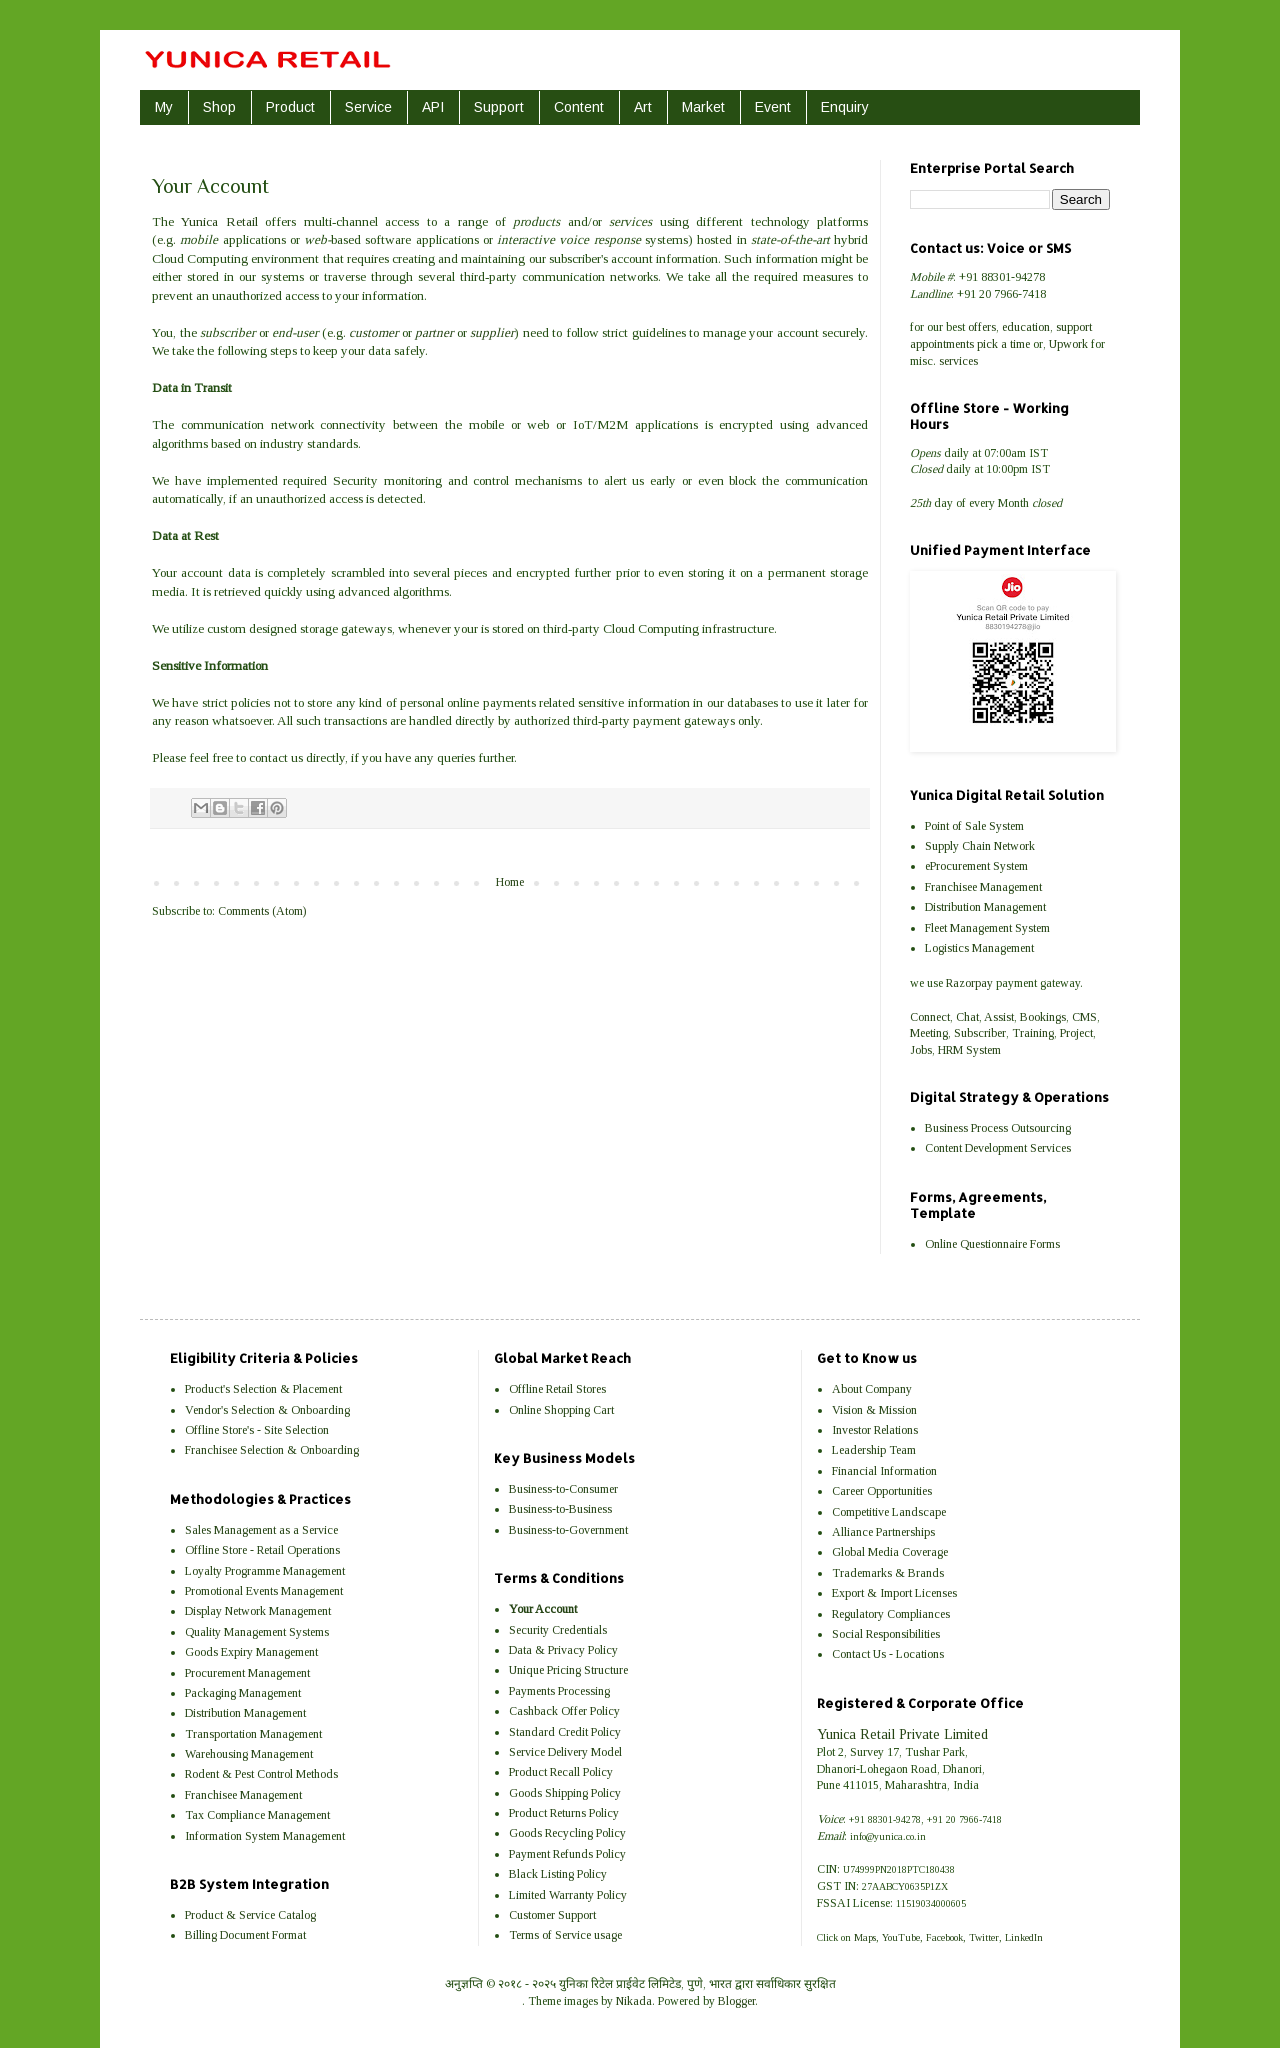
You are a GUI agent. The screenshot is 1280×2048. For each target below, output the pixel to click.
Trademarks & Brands (888, 1573)
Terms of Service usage (565, 1935)
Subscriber (980, 1033)
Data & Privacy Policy (563, 1650)
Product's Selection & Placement (263, 1389)
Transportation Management (253, 1734)
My (164, 107)
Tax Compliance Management (257, 1815)
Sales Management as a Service (261, 1530)
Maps (865, 1937)
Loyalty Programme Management (265, 1571)
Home (510, 882)
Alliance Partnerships (883, 1532)
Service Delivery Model (565, 1752)
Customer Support (552, 1915)
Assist (999, 1017)
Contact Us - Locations (888, 1654)
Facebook (944, 1937)
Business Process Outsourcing (998, 1128)
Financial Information (884, 1471)
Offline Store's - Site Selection (257, 1430)
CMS (1084, 1017)
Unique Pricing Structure (568, 1670)
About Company (872, 1389)
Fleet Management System (987, 928)
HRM (950, 1050)
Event (773, 107)
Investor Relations (875, 1430)
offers (982, 327)
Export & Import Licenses (894, 1593)
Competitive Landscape (889, 1512)
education (1026, 327)
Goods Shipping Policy (565, 1793)
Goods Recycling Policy (567, 1833)
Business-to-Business (560, 1509)
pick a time (1003, 344)
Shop (219, 107)
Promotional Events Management (264, 1591)
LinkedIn (1024, 1937)
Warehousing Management (249, 1754)
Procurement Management (247, 1673)
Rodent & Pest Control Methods (261, 1774)
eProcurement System (976, 866)
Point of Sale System (974, 826)
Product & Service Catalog (250, 1915)
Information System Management (265, 1836)
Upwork (1068, 344)
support (1074, 327)
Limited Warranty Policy (568, 1895)
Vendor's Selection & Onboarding (267, 1410)
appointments (942, 344)
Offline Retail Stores (557, 1389)
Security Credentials (558, 1630)
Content (579, 107)
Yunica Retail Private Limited (902, 1734)
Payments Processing (559, 1691)
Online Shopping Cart (561, 1410)
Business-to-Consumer (563, 1489)
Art (643, 107)
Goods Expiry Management (251, 1652)
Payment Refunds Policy (567, 1854)
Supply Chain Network (980, 846)
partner (434, 332)
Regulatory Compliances (891, 1614)
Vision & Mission (874, 1410)
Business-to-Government (568, 1530)
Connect (930, 1017)
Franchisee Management (983, 887)
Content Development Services (998, 1148)
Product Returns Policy (564, 1813)
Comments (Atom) (262, 911)
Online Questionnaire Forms (992, 1244)
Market (703, 107)
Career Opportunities (882, 1491)
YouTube (901, 1937)
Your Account (543, 1609)
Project (1076, 1033)
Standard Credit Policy (565, 1732)
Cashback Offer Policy (564, 1711)
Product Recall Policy (561, 1772)
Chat (967, 1017)
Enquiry (845, 107)
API (433, 107)
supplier (492, 332)
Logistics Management (979, 948)
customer (373, 332)
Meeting (929, 1033)
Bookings (1043, 1017)
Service (368, 107)
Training (1033, 1033)
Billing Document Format (245, 1935)
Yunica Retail (219, 221)
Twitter (984, 1937)
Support (499, 107)
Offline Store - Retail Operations (262, 1550)
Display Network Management (258, 1611)
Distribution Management (985, 907)
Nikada (634, 2001)
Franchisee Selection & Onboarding (272, 1450)
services (958, 361)
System (983, 1050)
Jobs (921, 1050)
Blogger (736, 2001)
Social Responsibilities (886, 1634)
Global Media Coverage (890, 1552)
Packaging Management (243, 1693)
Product (290, 107)
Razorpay (969, 983)
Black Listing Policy (558, 1874)
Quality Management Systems (257, 1632)
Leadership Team (874, 1450)
